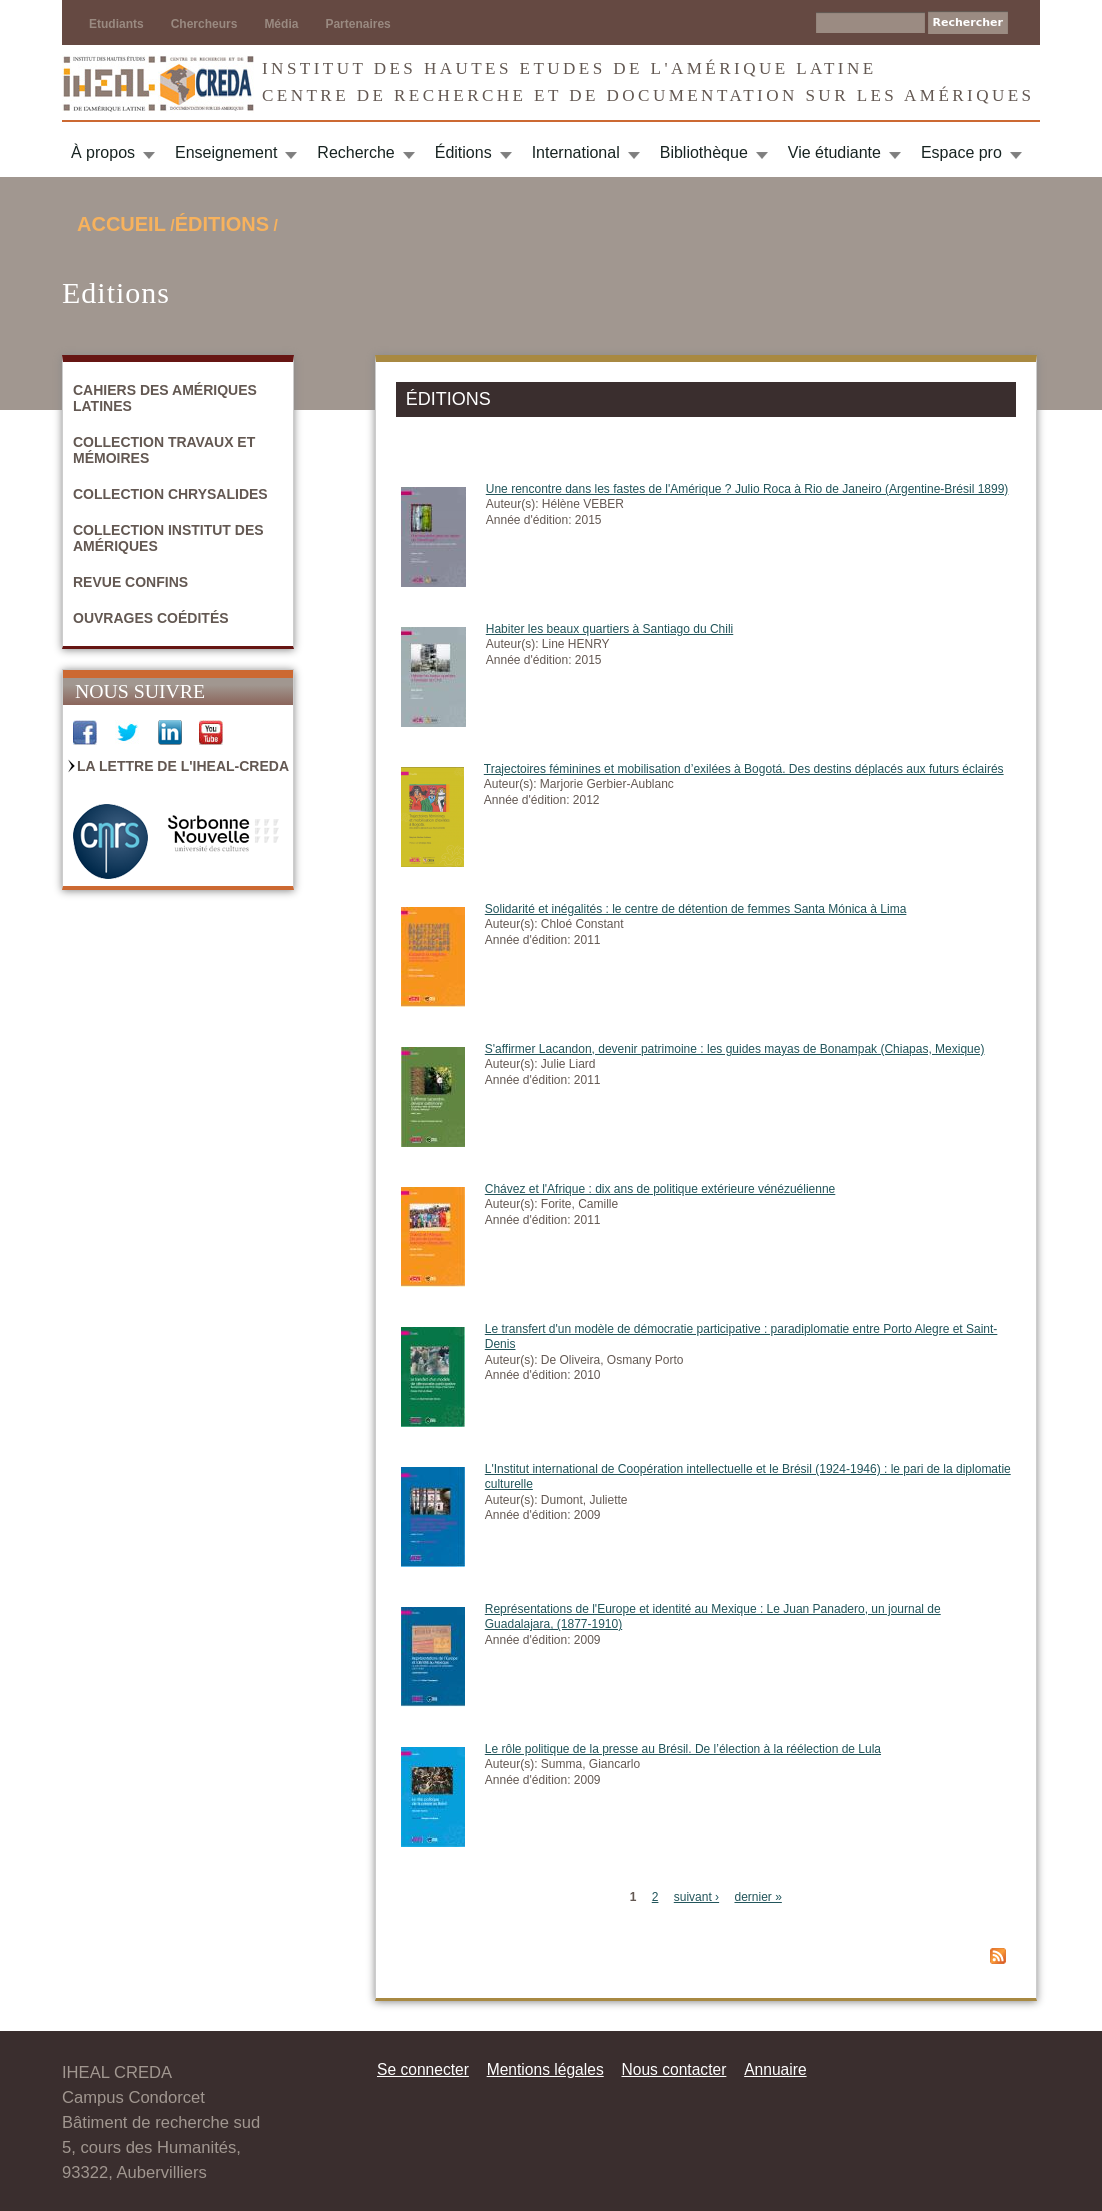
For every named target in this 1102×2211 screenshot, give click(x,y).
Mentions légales (545, 2069)
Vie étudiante (834, 152)
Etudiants (116, 24)
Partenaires (357, 24)
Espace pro (961, 152)
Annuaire (775, 2069)
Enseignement (226, 152)
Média (281, 24)
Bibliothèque (704, 152)
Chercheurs (204, 24)
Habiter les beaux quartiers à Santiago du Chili (609, 629)
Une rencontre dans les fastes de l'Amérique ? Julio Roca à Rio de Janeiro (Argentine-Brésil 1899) (747, 489)
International (576, 152)
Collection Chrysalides (170, 494)
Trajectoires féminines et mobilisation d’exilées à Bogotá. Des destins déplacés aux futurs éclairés (744, 769)
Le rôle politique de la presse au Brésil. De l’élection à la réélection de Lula (683, 1749)
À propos (103, 152)
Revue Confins (130, 582)
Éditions (463, 152)
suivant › (696, 1897)
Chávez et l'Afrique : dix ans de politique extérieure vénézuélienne (660, 1189)
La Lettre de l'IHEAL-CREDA (183, 766)
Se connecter (423, 2069)
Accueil (121, 224)
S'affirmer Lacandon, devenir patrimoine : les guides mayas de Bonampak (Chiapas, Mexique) (735, 1049)
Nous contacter (673, 2069)
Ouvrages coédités (151, 618)
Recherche (355, 152)
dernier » (757, 1897)
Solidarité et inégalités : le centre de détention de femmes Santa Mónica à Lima (696, 909)
